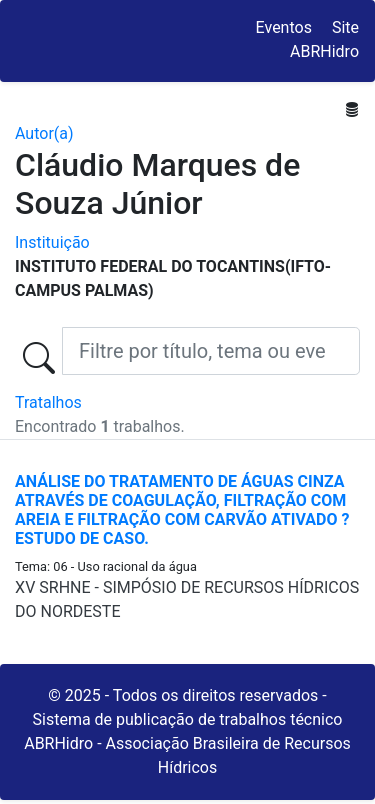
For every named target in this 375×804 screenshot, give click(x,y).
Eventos (284, 27)
